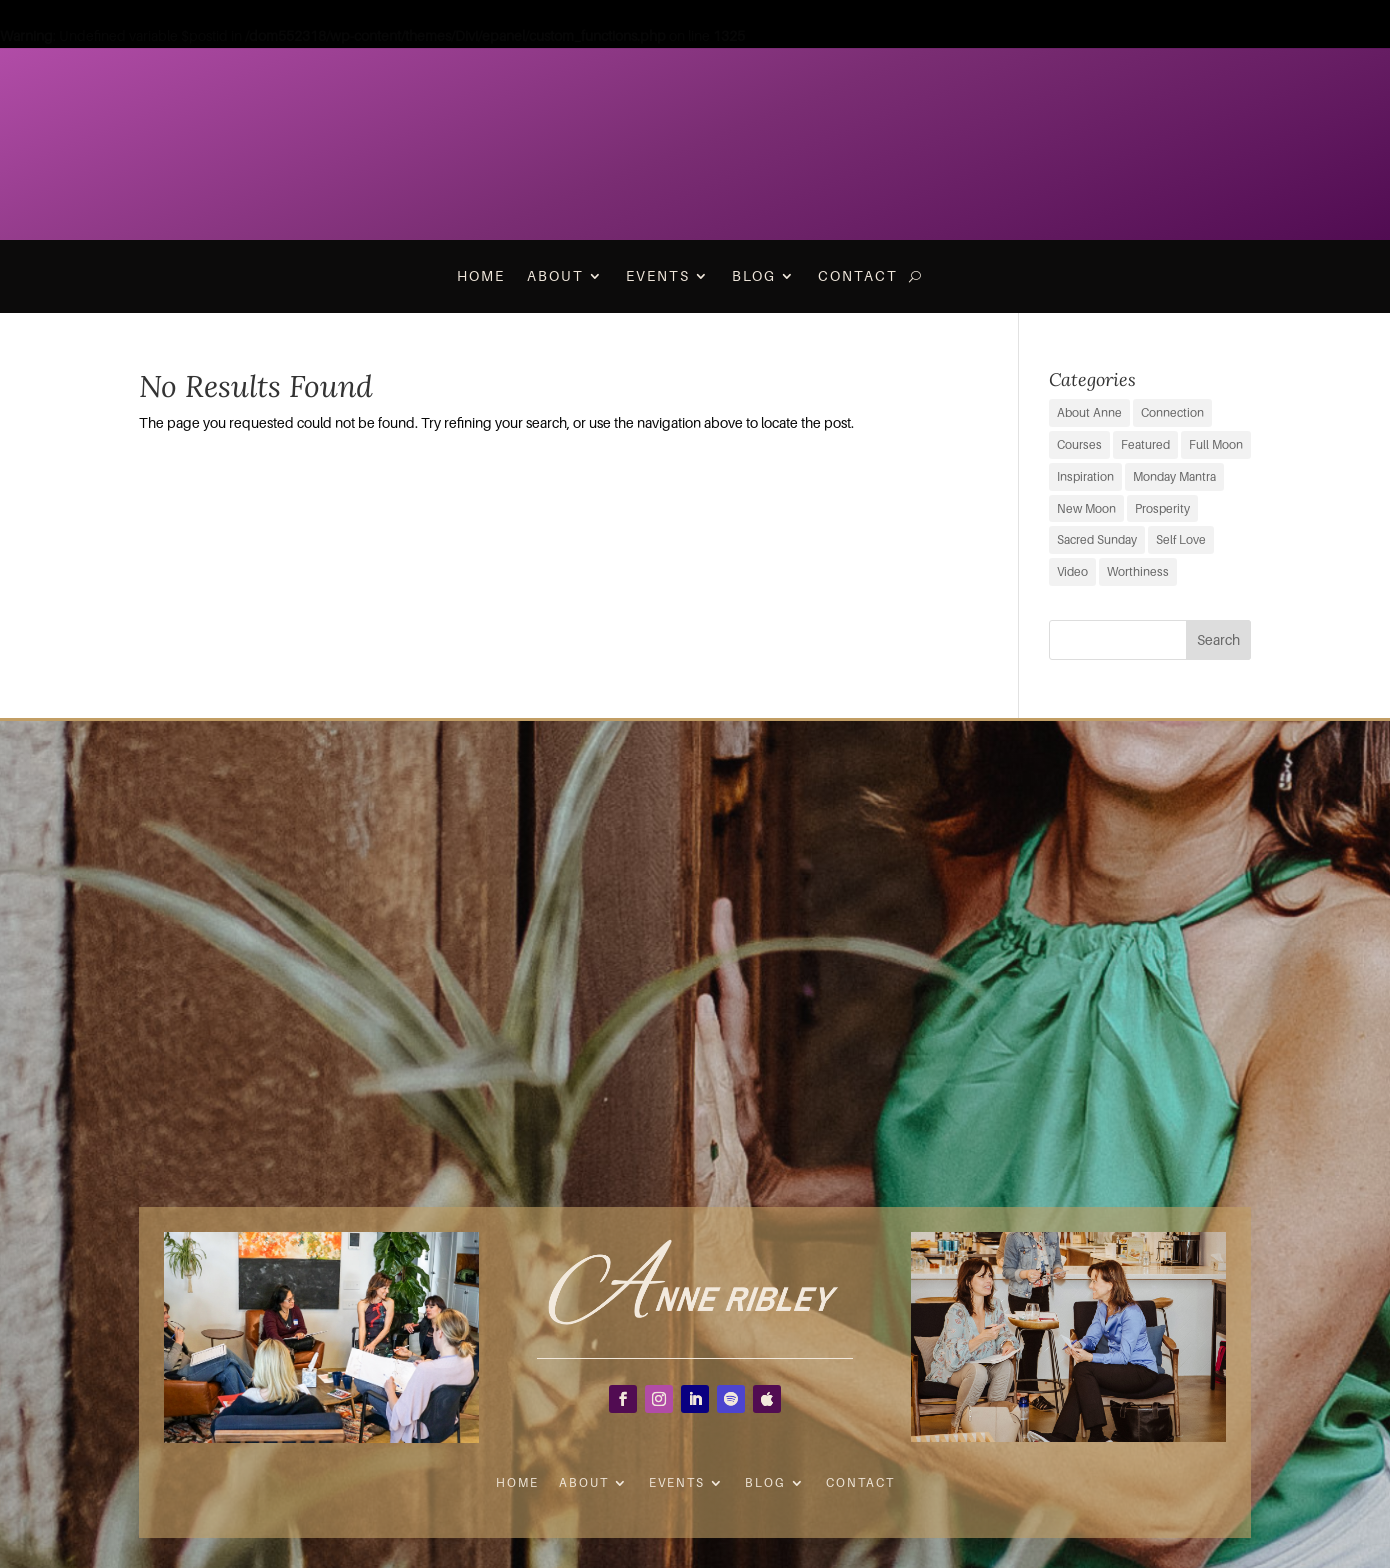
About (555, 276)
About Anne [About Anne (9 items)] (1089, 412)
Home (481, 276)
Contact (858, 276)
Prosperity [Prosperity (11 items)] (1162, 508)
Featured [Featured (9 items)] (1145, 444)
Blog (754, 276)
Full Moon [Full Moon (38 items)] (1216, 444)
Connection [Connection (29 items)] (1172, 412)
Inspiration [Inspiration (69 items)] (1085, 476)
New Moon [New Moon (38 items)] (1086, 508)
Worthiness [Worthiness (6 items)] (1138, 571)
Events (658, 276)
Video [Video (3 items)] (1072, 571)
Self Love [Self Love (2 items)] (1181, 539)
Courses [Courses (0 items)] (1079, 444)
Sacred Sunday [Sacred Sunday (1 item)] (1097, 539)
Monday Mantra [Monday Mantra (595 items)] (1174, 476)
